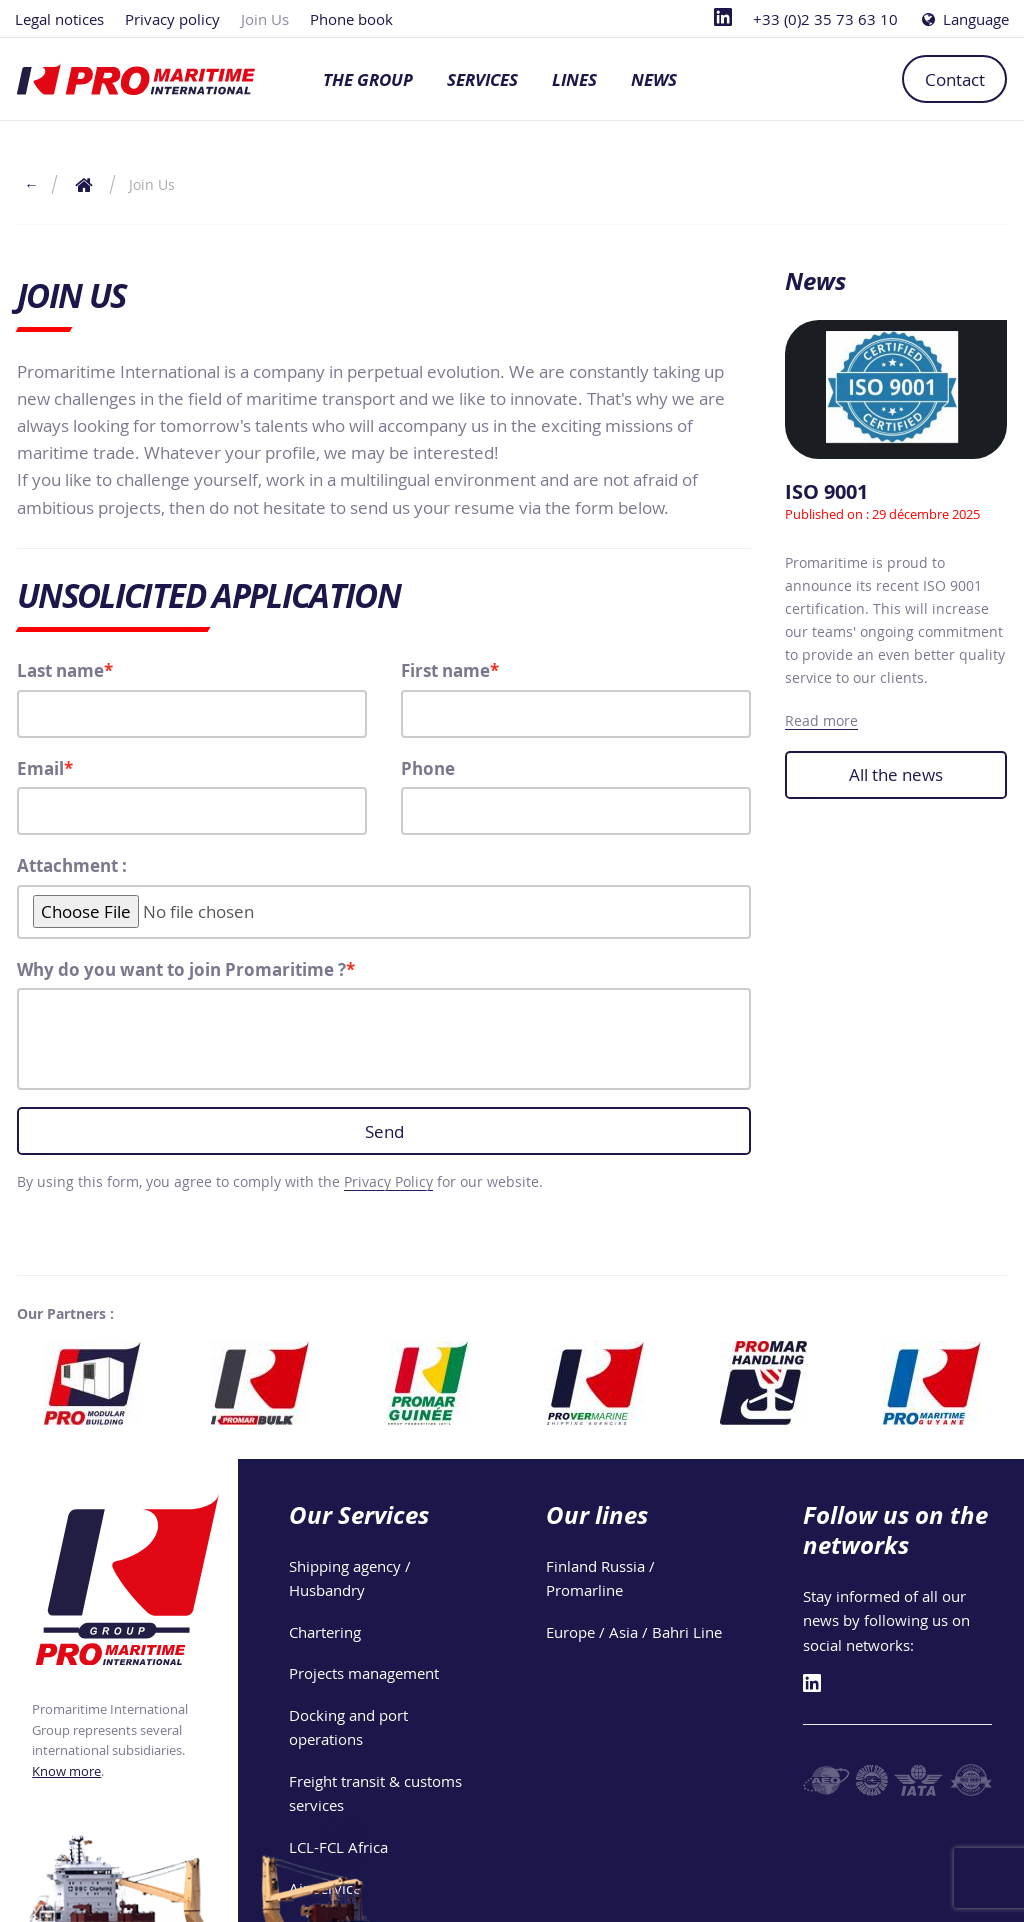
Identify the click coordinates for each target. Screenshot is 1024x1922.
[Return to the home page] (84, 184)
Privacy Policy (388, 1181)
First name (445, 670)
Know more (66, 1771)
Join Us (265, 19)
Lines (574, 79)
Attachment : (72, 865)
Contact (955, 79)
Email (40, 768)
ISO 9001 (826, 491)
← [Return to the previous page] (31, 184)
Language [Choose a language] (964, 19)
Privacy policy (172, 19)
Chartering (325, 1632)
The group (368, 79)
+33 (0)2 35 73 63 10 (825, 19)
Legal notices (59, 19)
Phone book (351, 19)
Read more (821, 720)
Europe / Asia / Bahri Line (634, 1632)
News (654, 79)
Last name (60, 670)
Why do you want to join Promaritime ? (181, 969)
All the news (896, 774)
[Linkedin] (723, 19)
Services (482, 79)
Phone (428, 768)
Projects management (364, 1673)
